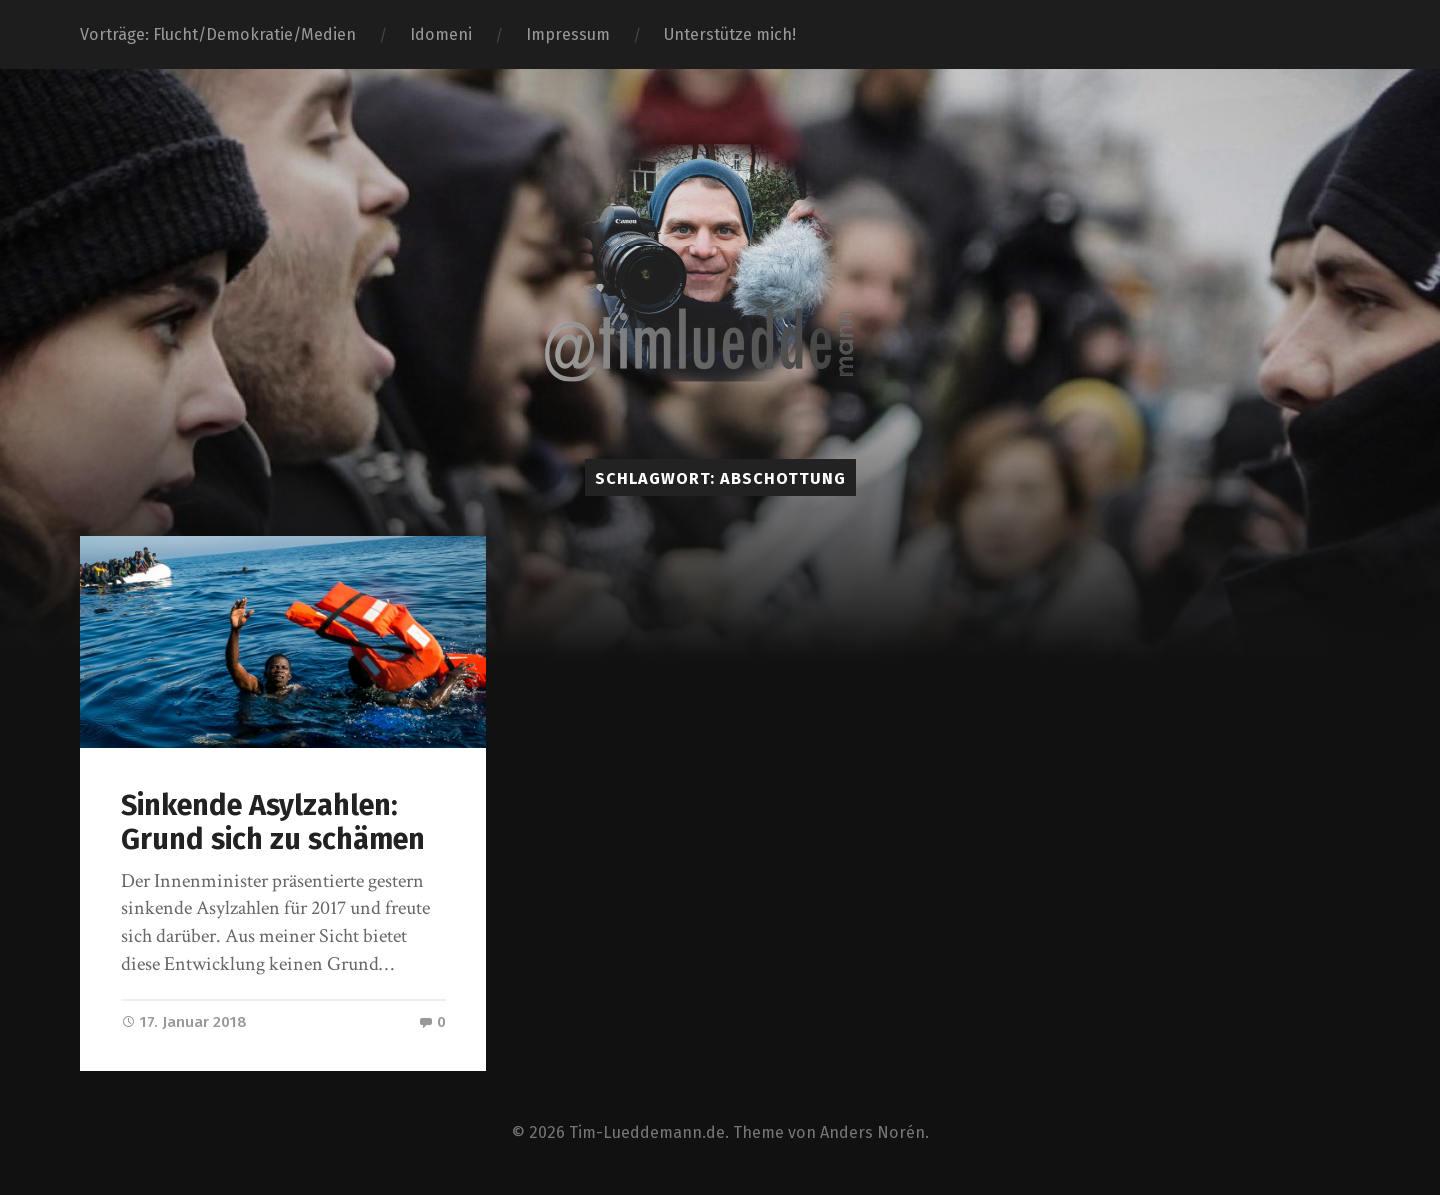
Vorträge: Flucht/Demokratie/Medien (218, 34)
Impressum (568, 34)
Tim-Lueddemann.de (647, 1132)
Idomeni (441, 34)
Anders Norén (872, 1132)
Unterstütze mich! (730, 34)
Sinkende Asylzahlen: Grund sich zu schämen (273, 823)
